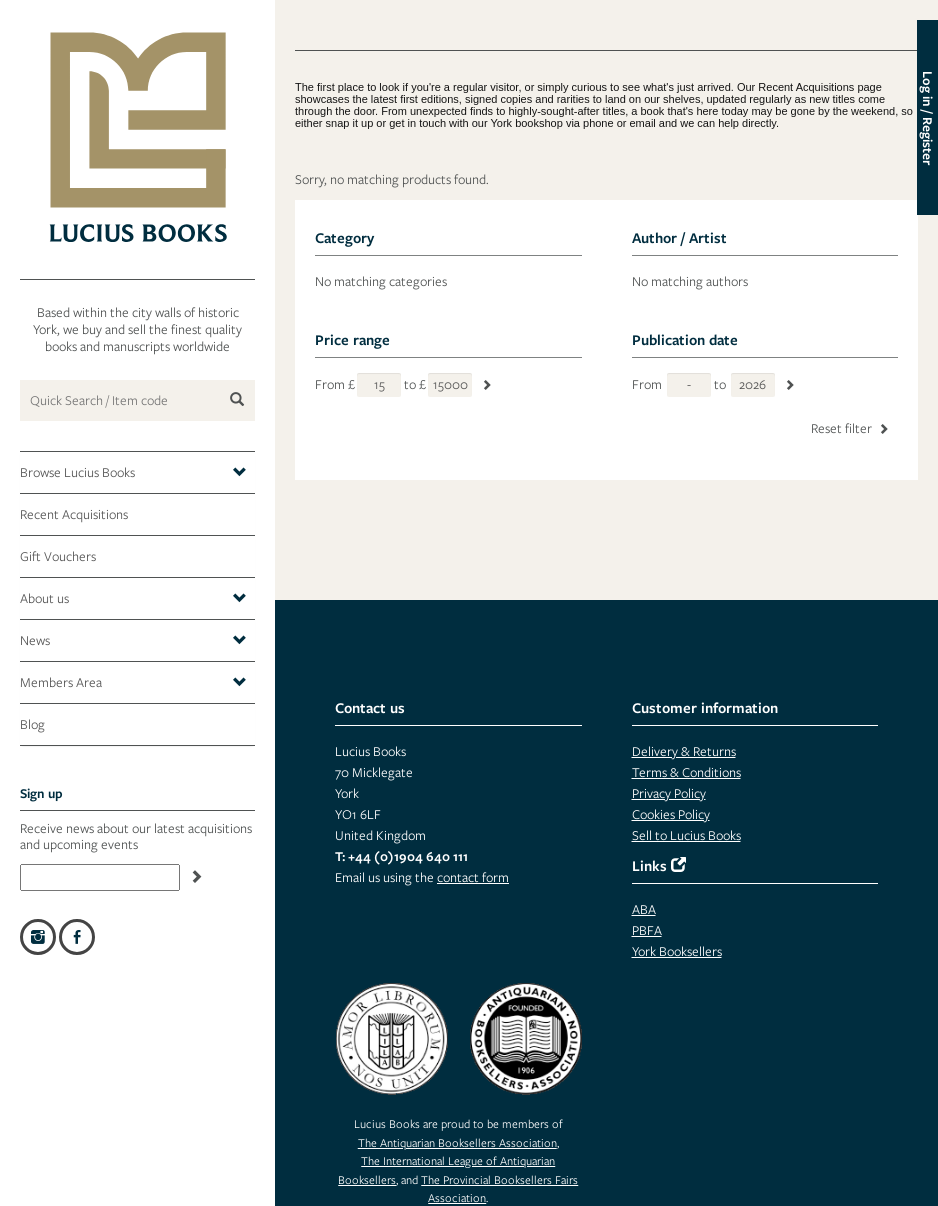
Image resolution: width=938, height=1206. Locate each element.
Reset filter (851, 428)
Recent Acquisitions (74, 514)
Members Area (133, 683)
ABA (644, 909)
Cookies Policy (671, 814)
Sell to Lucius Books (686, 835)
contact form (473, 877)
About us (133, 599)
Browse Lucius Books (133, 473)
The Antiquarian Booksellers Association (457, 1142)
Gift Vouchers (58, 556)
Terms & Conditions (686, 772)
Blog (32, 724)
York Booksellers (677, 951)
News (133, 641)
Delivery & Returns (684, 751)
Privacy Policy (669, 793)
